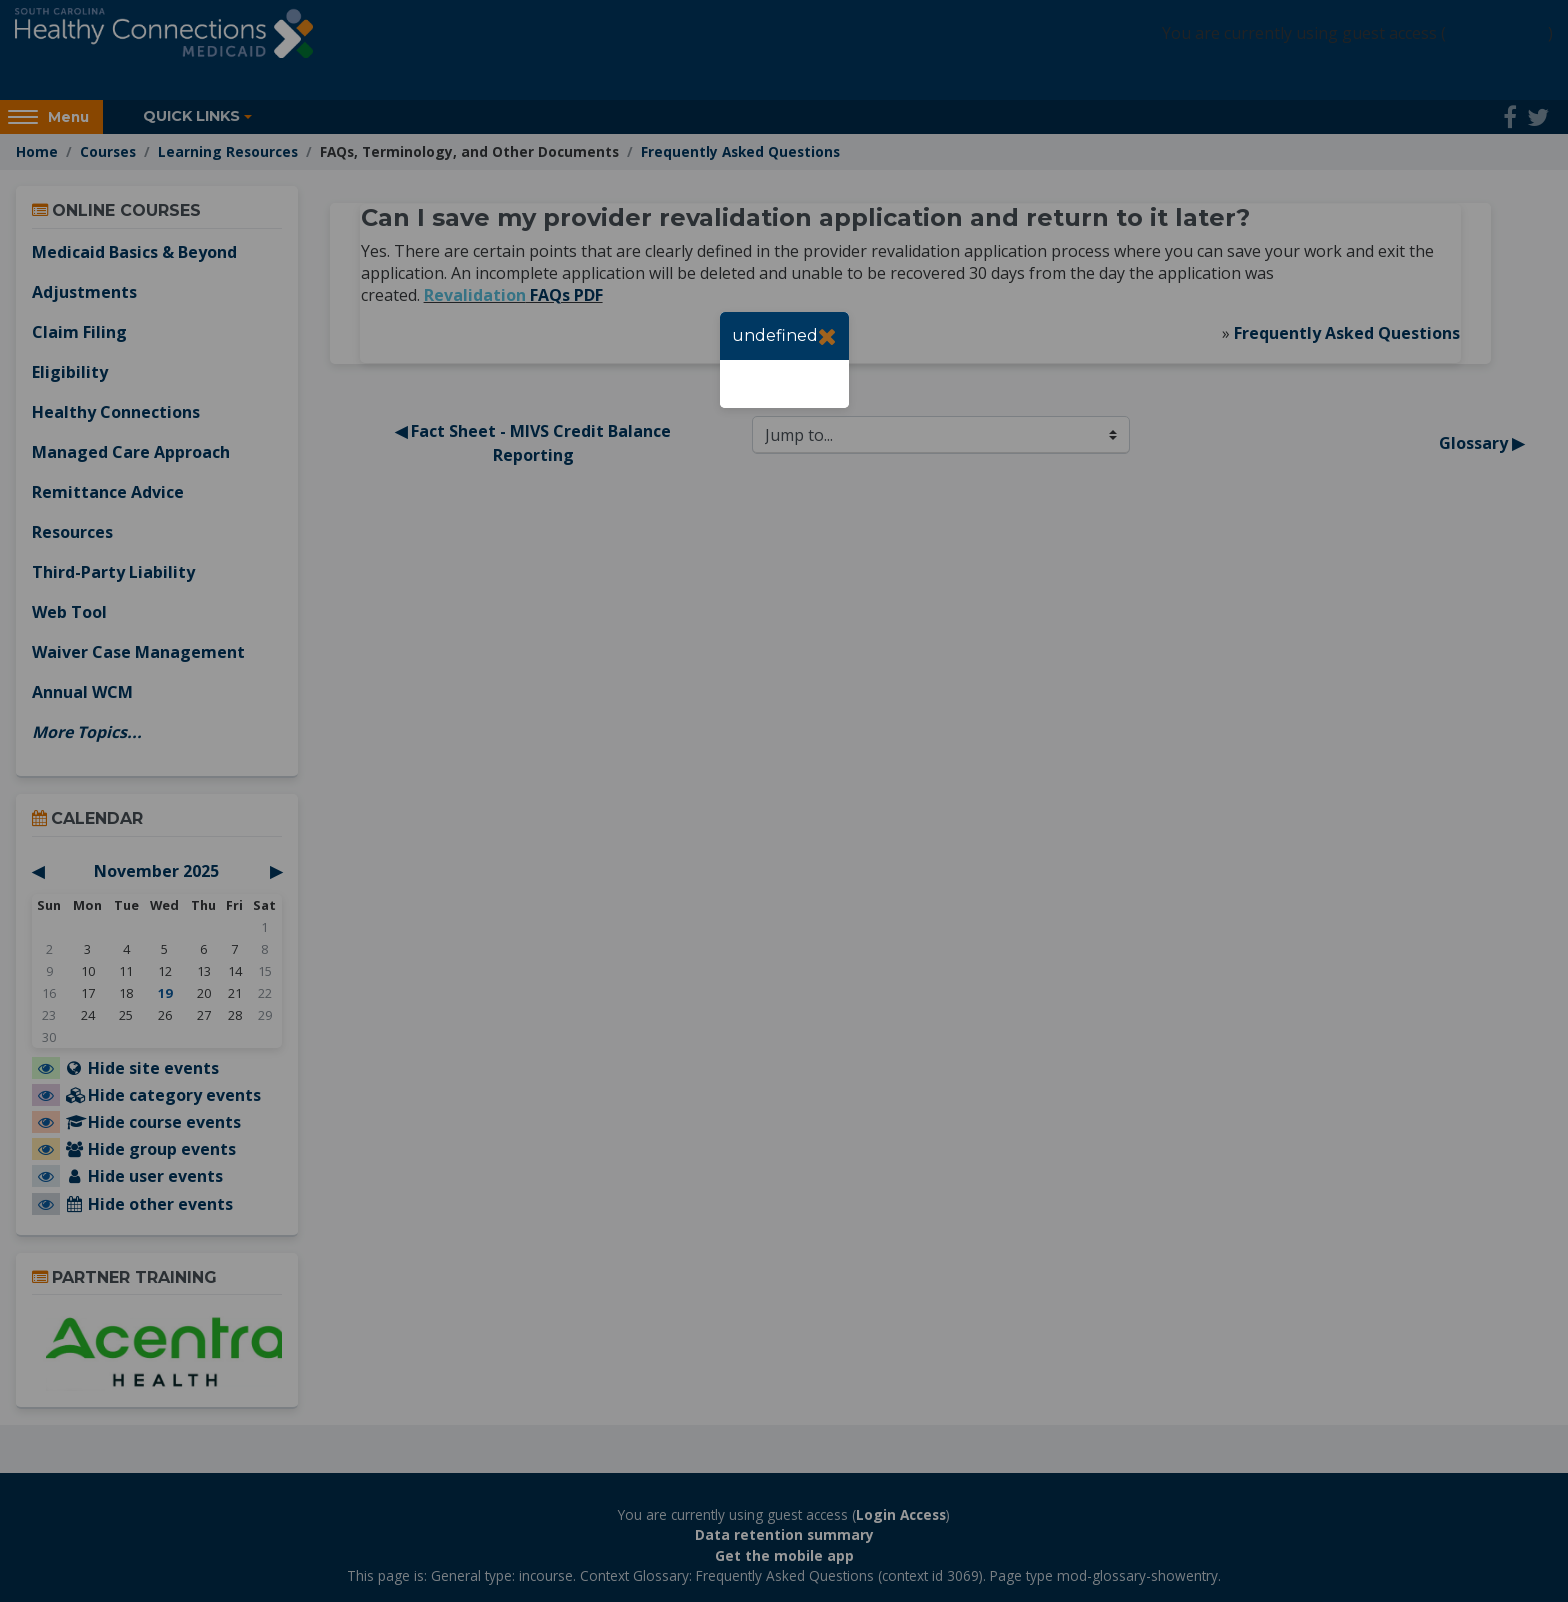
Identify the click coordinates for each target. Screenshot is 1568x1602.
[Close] (827, 336)
